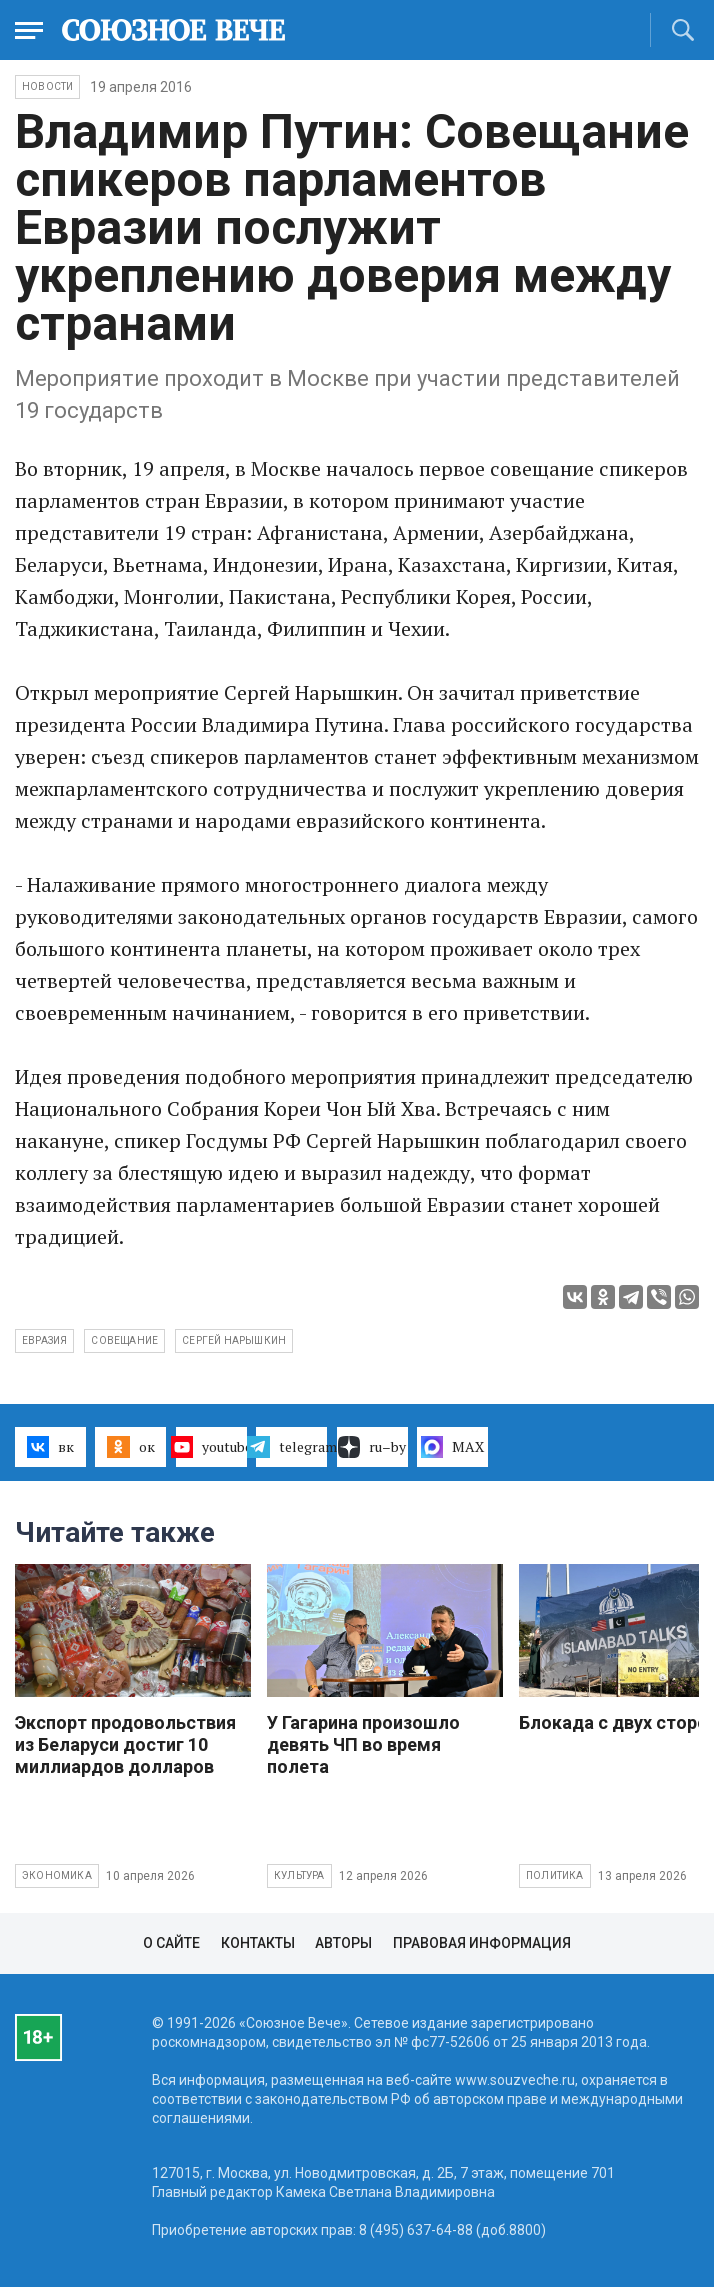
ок (130, 1447)
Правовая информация (482, 1943)
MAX (452, 1447)
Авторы (343, 1943)
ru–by (372, 1447)
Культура (299, 1875)
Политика (555, 1875)
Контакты (258, 1943)
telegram (291, 1447)
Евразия (44, 1340)
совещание (124, 1340)
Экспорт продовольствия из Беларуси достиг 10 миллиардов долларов (125, 1744)
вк (50, 1447)
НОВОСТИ (47, 86)
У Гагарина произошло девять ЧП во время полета (363, 1744)
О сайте (171, 1943)
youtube (211, 1447)
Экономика (57, 1875)
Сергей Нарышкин (234, 1340)
